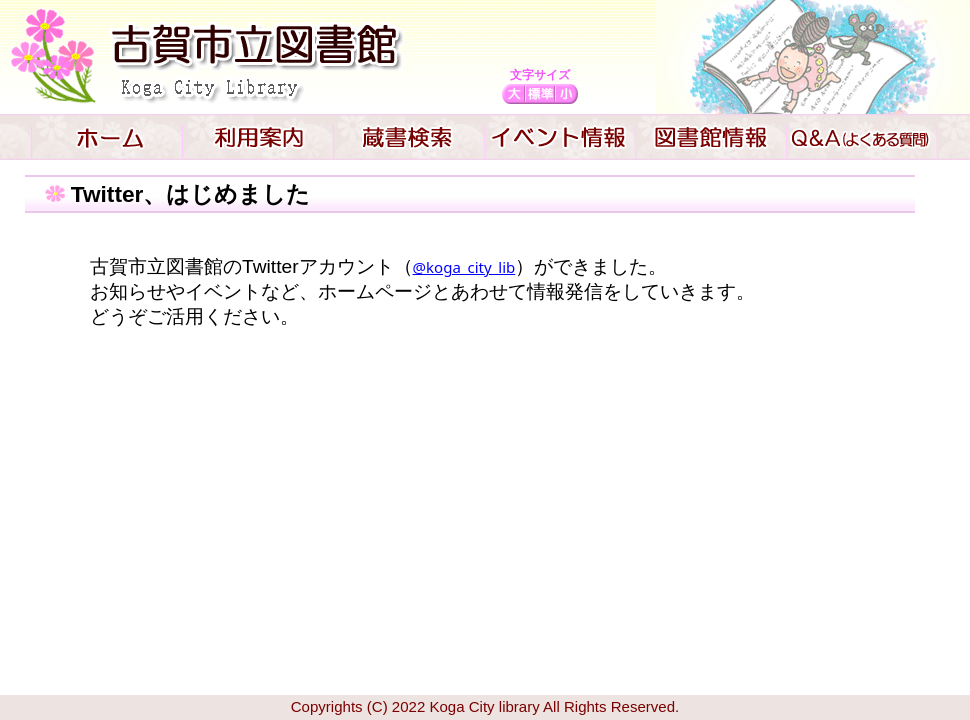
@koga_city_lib (464, 267)
